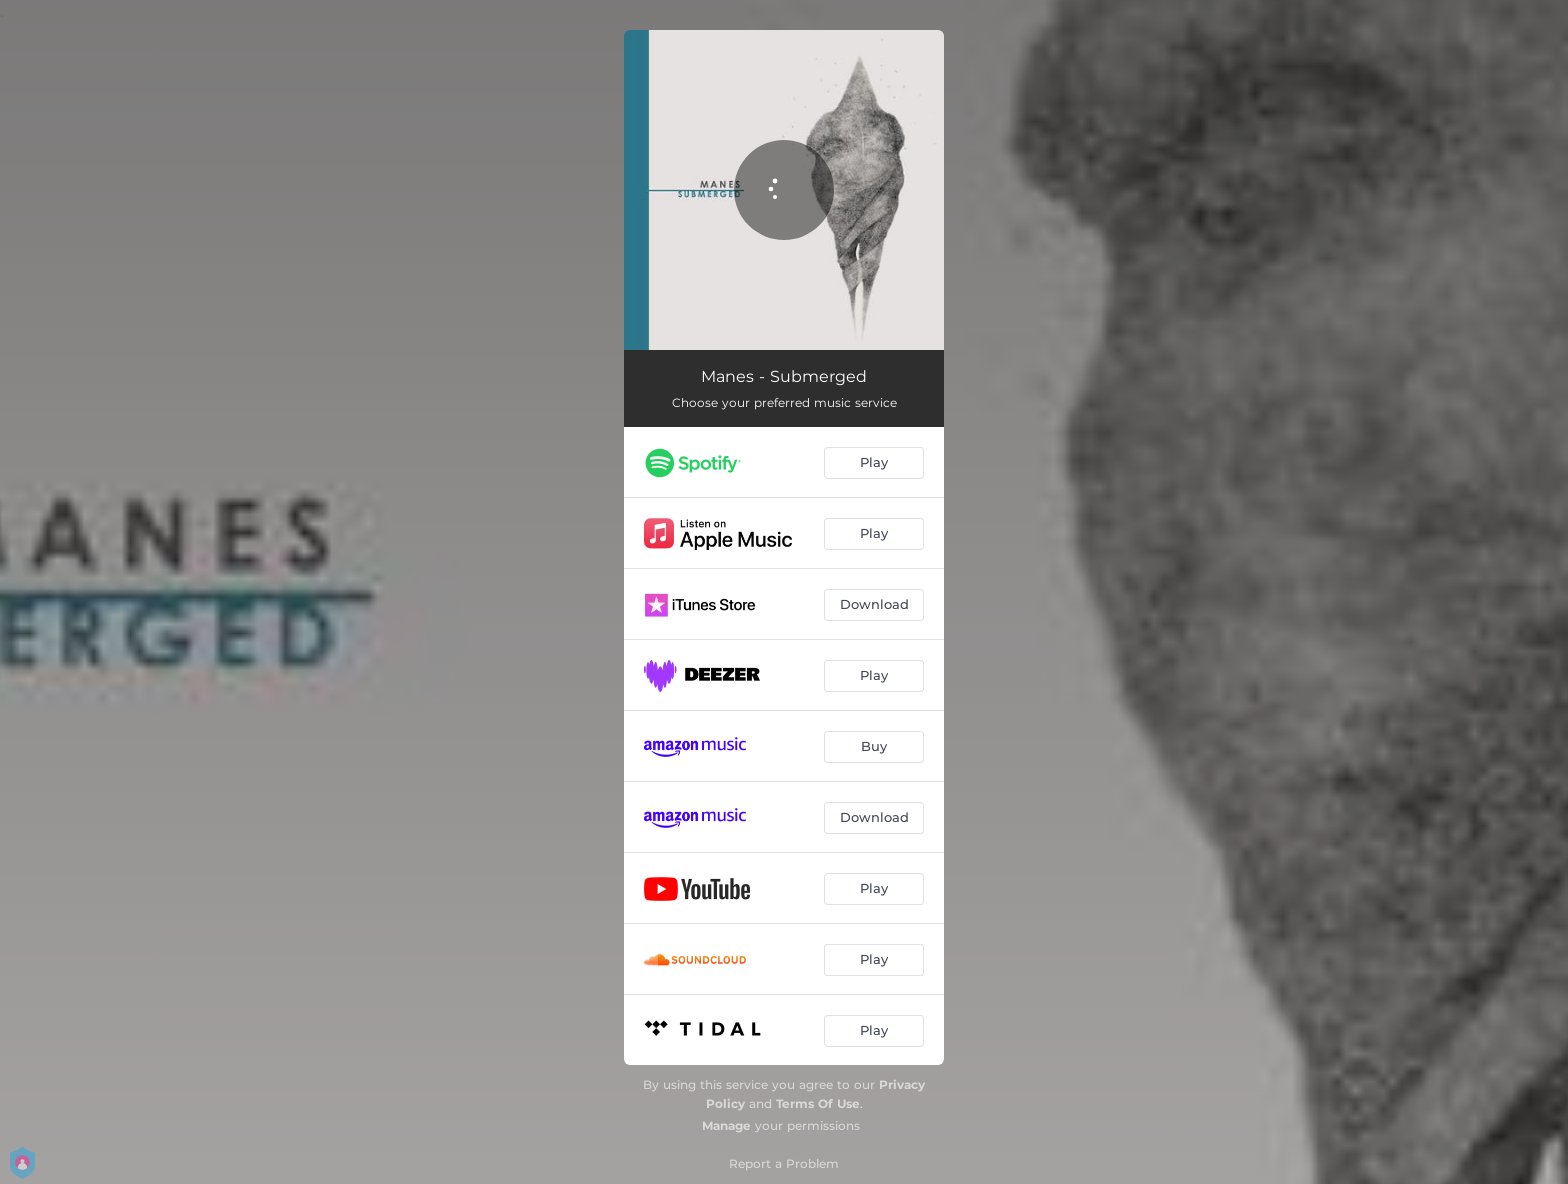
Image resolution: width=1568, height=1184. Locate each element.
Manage (726, 1125)
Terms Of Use (818, 1103)
